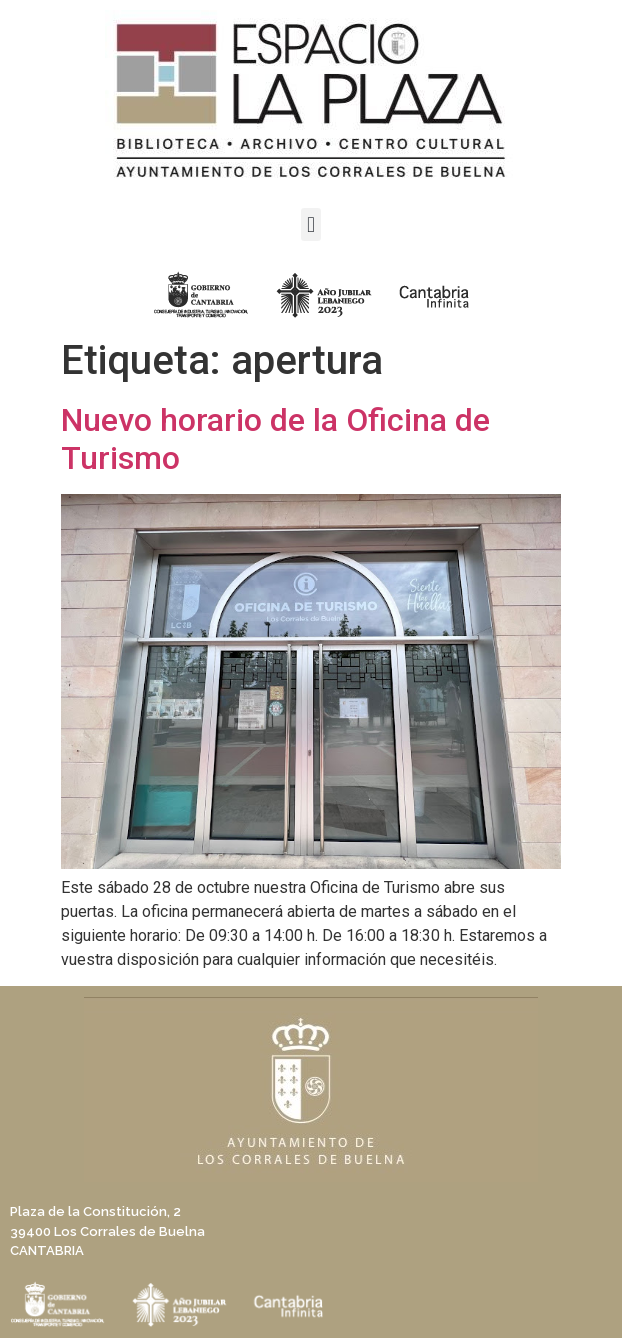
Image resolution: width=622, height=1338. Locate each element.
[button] (310, 224)
